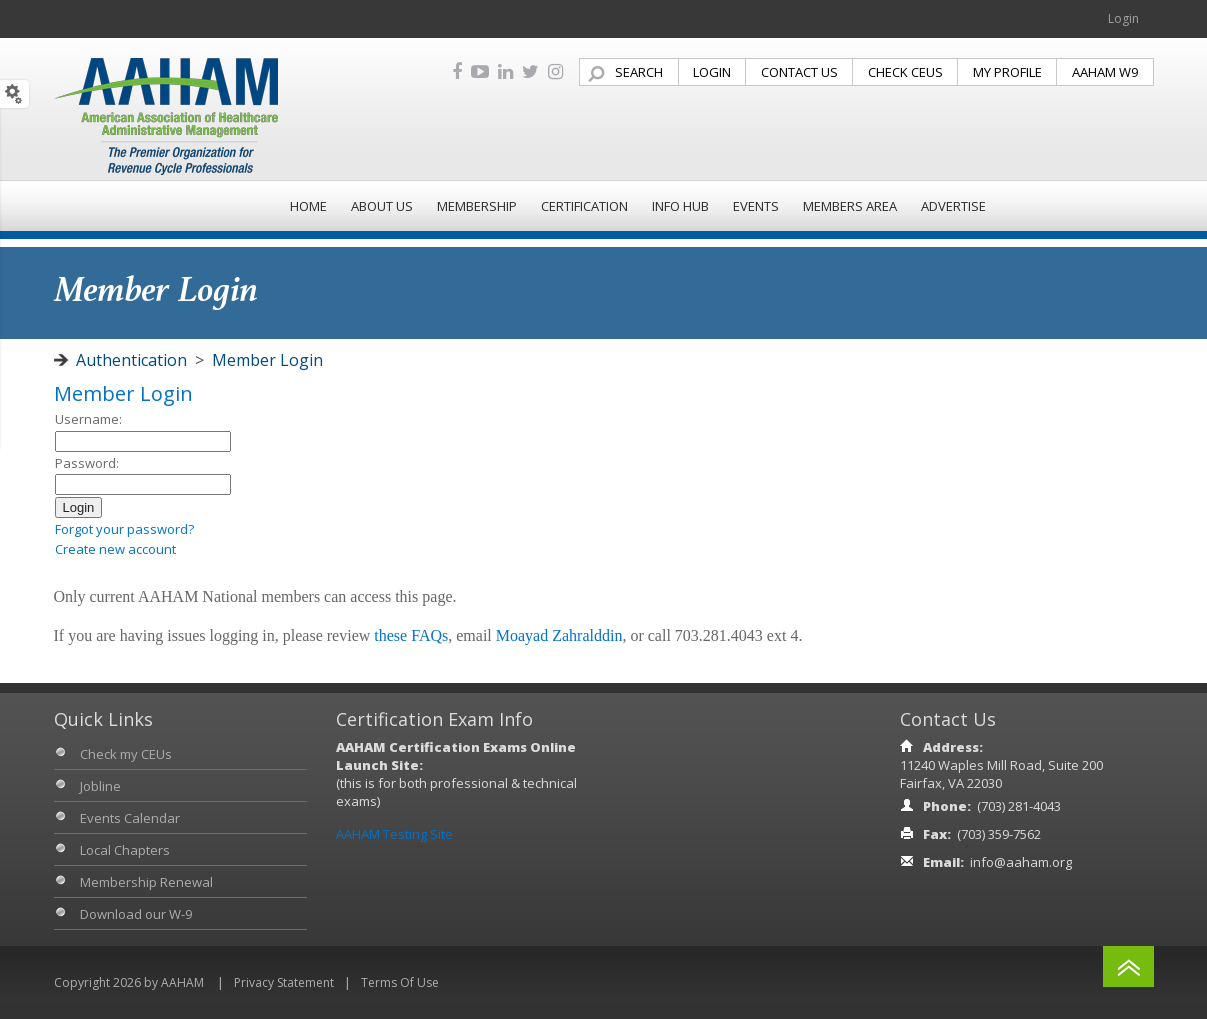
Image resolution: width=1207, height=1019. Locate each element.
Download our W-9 (136, 914)
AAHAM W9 (1105, 72)
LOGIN (712, 72)
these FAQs (411, 635)
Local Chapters (125, 850)
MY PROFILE (1007, 72)
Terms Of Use (400, 982)
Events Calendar (130, 818)
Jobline (100, 786)
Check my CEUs (126, 754)
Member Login (267, 360)
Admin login (90, 569)
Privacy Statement (284, 982)
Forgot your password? (124, 529)
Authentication (131, 360)
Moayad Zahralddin (559, 635)
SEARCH (639, 72)
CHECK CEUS (905, 72)
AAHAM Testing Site (394, 834)
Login (1123, 18)
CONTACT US (799, 72)
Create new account (115, 549)
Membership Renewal (146, 882)
